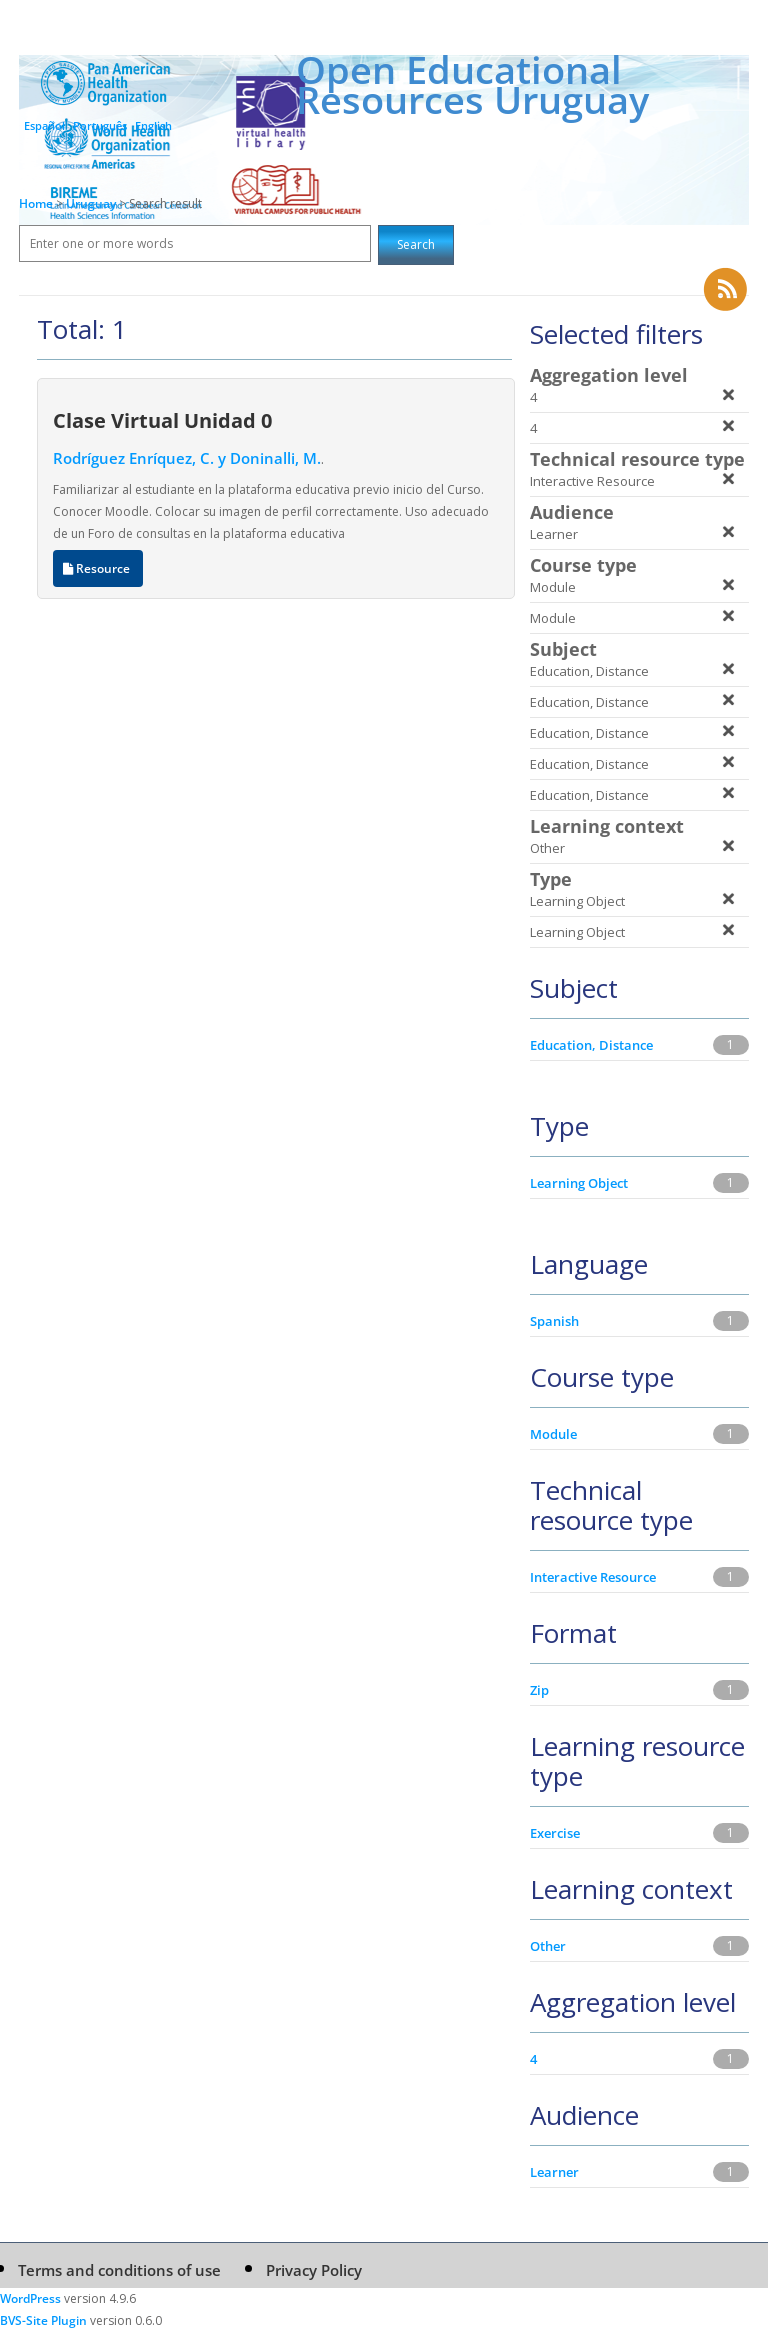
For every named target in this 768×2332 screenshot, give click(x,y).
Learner (554, 2172)
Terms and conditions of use (119, 2270)
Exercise (555, 1833)
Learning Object (579, 1183)
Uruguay (92, 203)
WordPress (30, 2298)
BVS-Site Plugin (43, 2320)
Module (553, 1434)
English (153, 125)
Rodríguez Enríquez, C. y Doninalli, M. (187, 458)
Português (100, 125)
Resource (98, 568)
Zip (539, 1690)
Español (44, 125)
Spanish (554, 1321)
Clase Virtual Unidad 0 (162, 420)
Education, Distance (591, 1045)
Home (36, 203)
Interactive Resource (593, 1577)
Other (548, 1946)
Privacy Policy (314, 2270)
